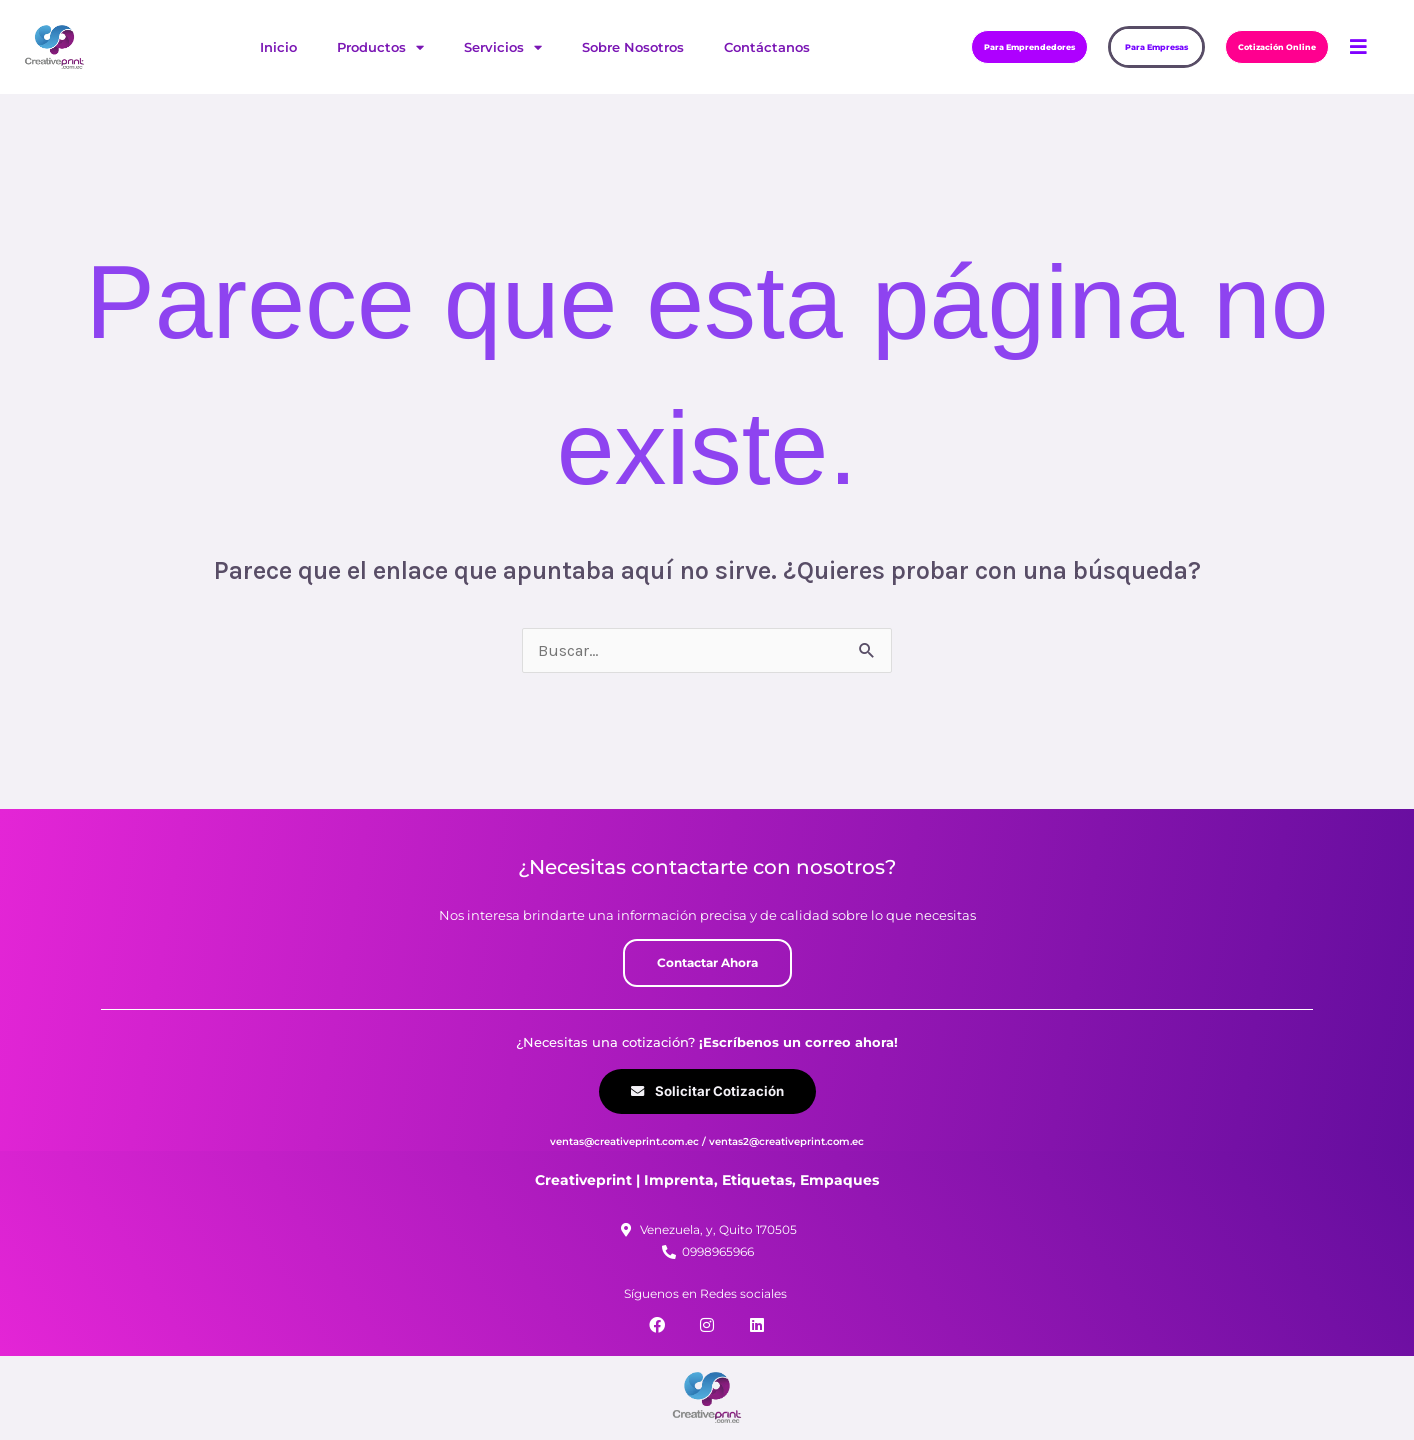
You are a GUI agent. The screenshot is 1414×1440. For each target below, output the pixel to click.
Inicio (278, 47)
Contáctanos (767, 47)
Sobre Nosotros (633, 47)
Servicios (503, 47)
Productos (380, 47)
